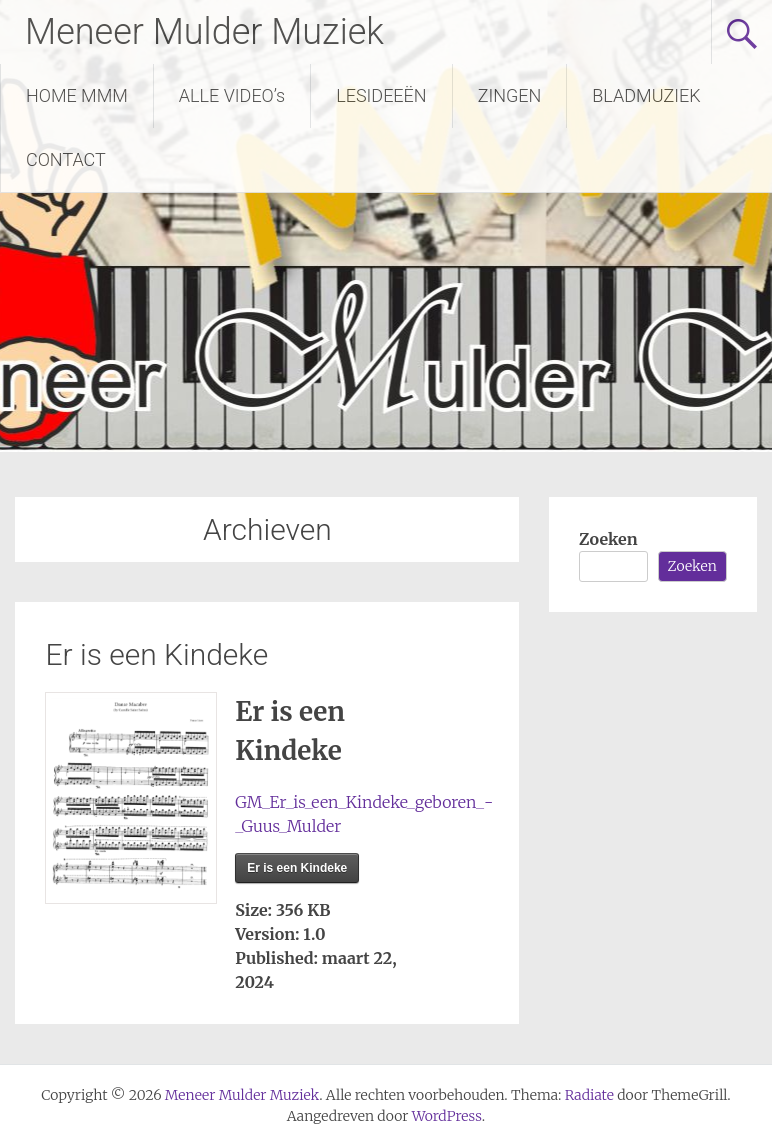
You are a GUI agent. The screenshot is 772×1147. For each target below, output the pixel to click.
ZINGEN (510, 95)
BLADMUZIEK (646, 95)
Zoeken (608, 539)
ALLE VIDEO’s (232, 95)
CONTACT (66, 159)
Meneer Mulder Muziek (204, 32)
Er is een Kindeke (156, 654)
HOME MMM (77, 95)
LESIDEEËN (381, 95)
